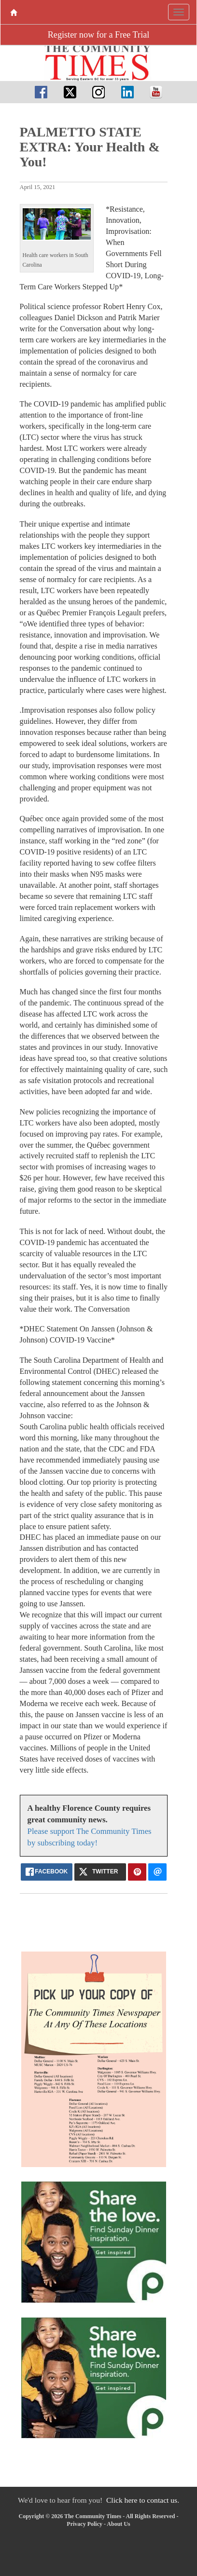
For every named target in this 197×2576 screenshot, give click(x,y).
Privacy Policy (84, 2524)
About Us (118, 2524)
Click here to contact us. (142, 2500)
